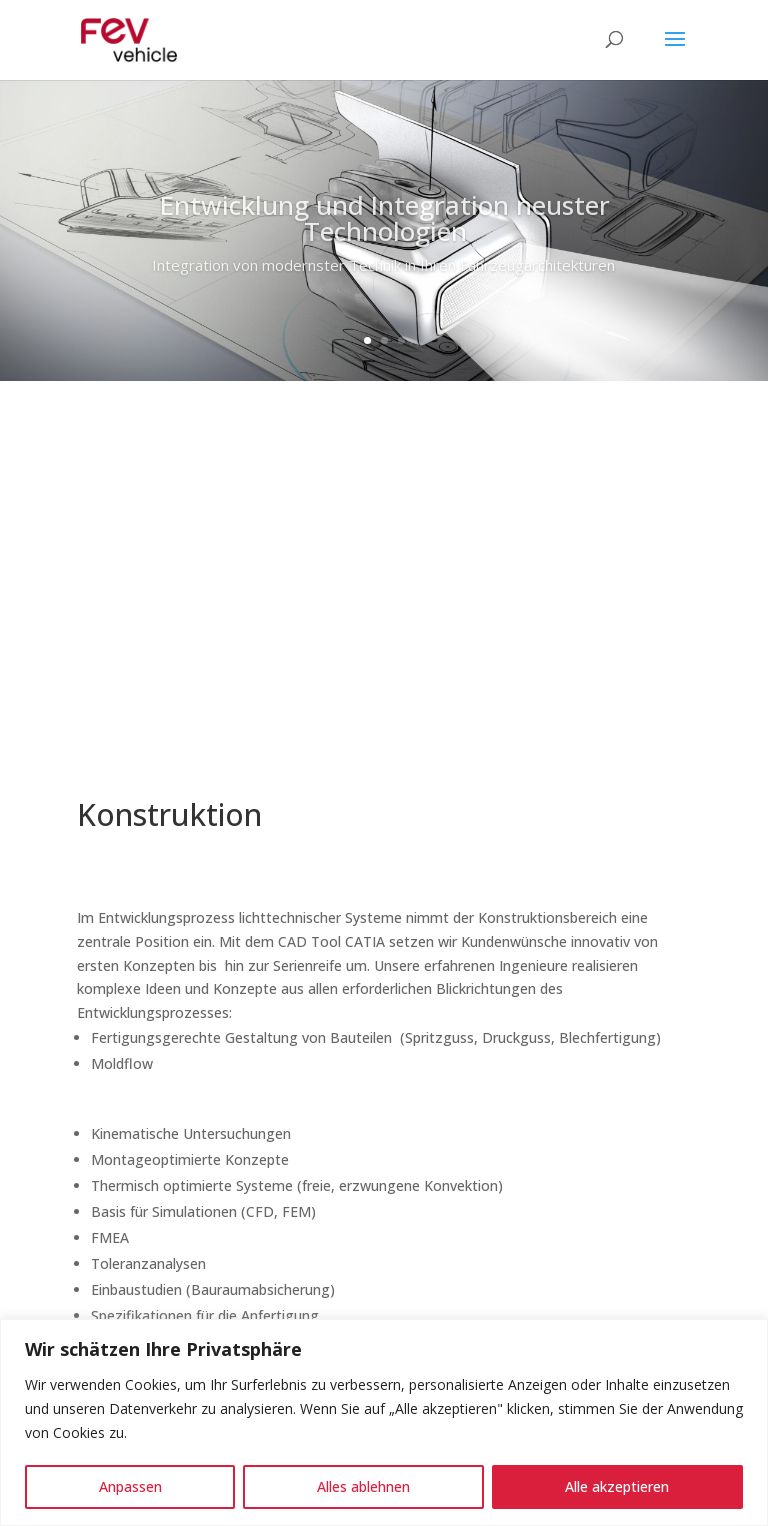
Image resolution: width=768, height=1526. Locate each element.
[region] (384, 1422)
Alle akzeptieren (617, 1486)
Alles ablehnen (363, 1486)
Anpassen (130, 1486)
